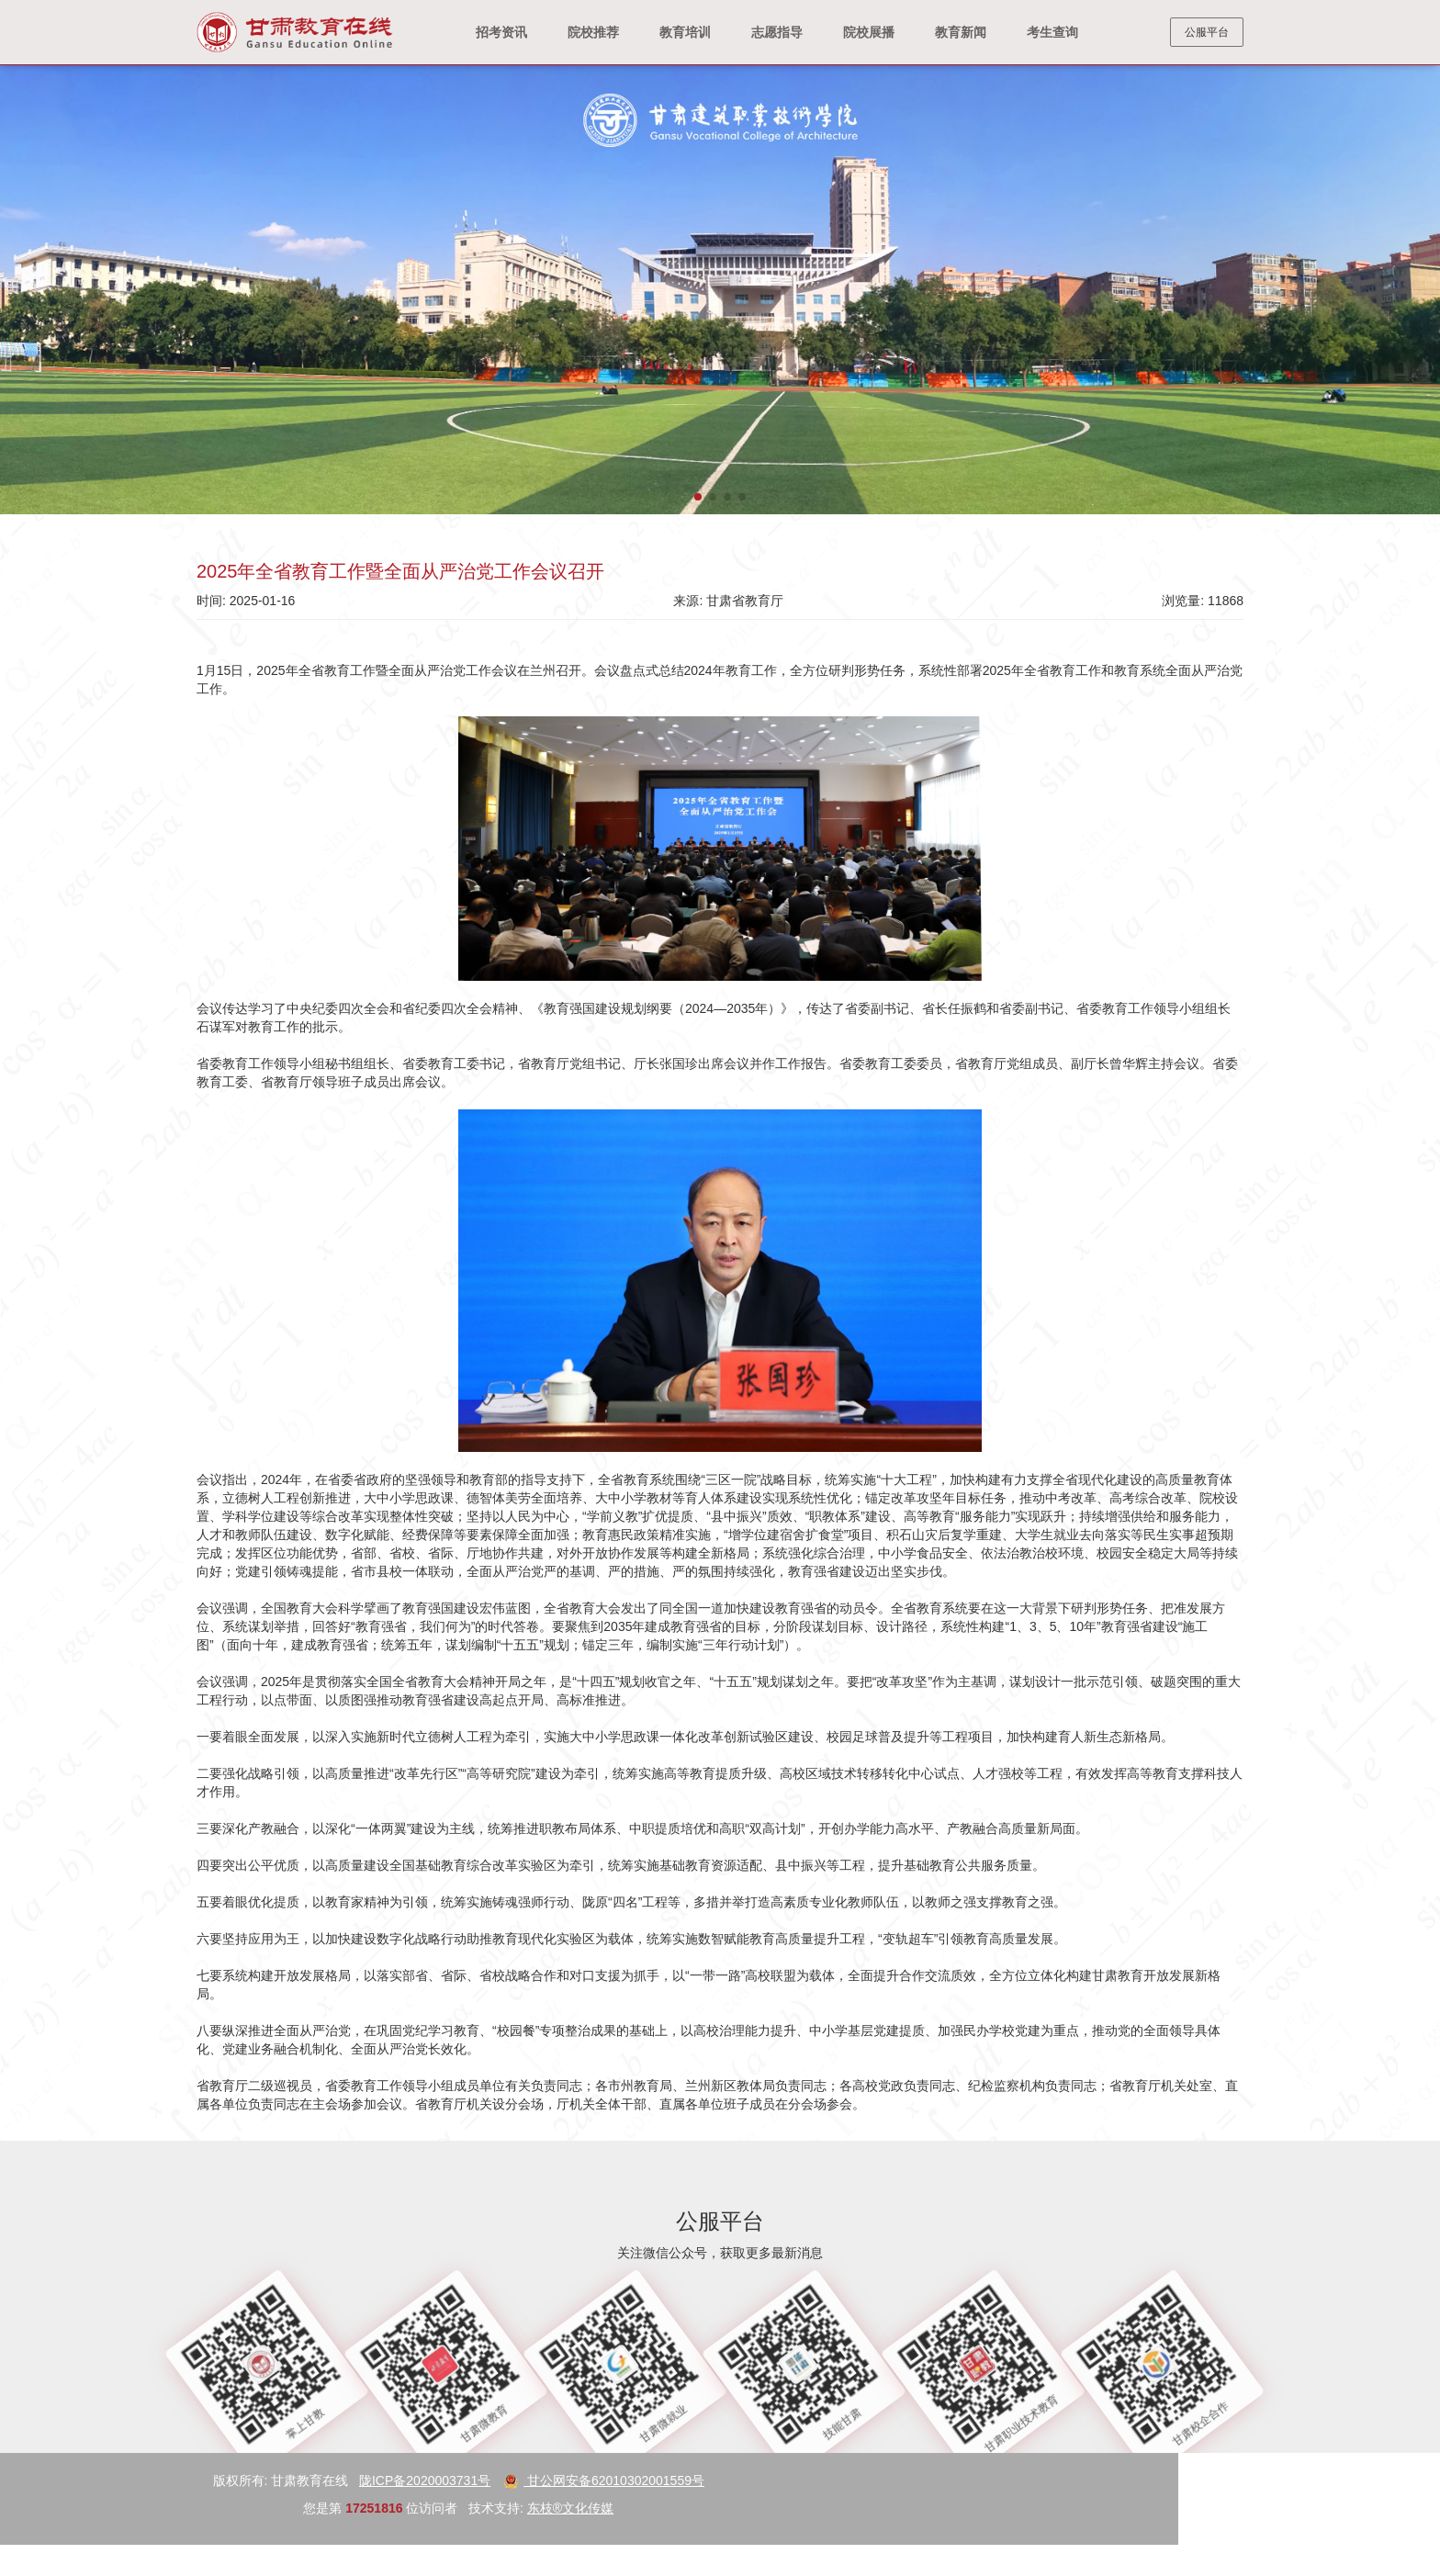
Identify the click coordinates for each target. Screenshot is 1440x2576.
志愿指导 (777, 32)
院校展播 (868, 32)
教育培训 (685, 32)
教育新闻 (960, 32)
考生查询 (1052, 32)
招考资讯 (501, 32)
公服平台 (1207, 32)
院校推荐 (593, 32)
